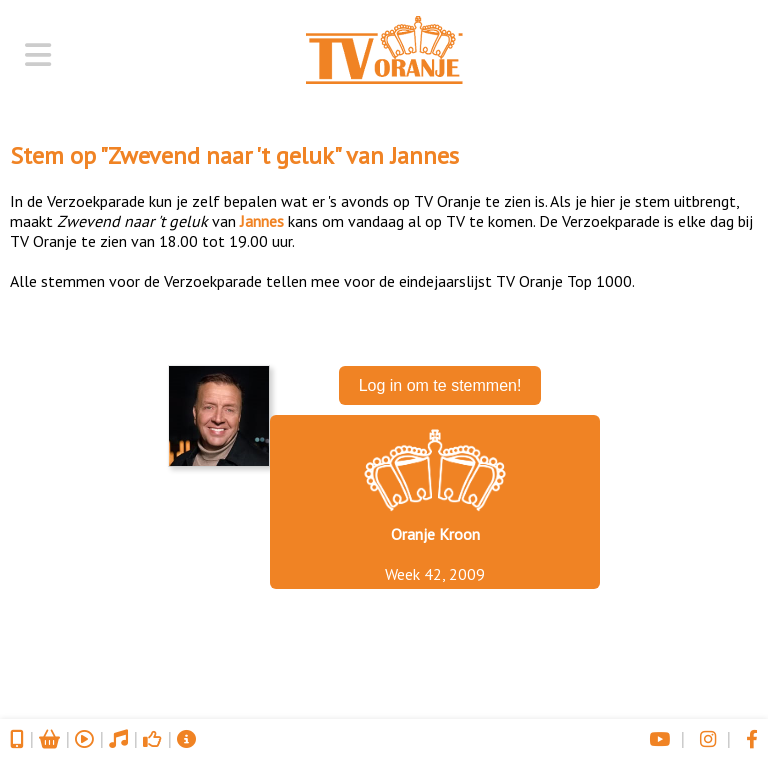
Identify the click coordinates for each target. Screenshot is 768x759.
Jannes (424, 155)
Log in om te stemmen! (440, 385)
